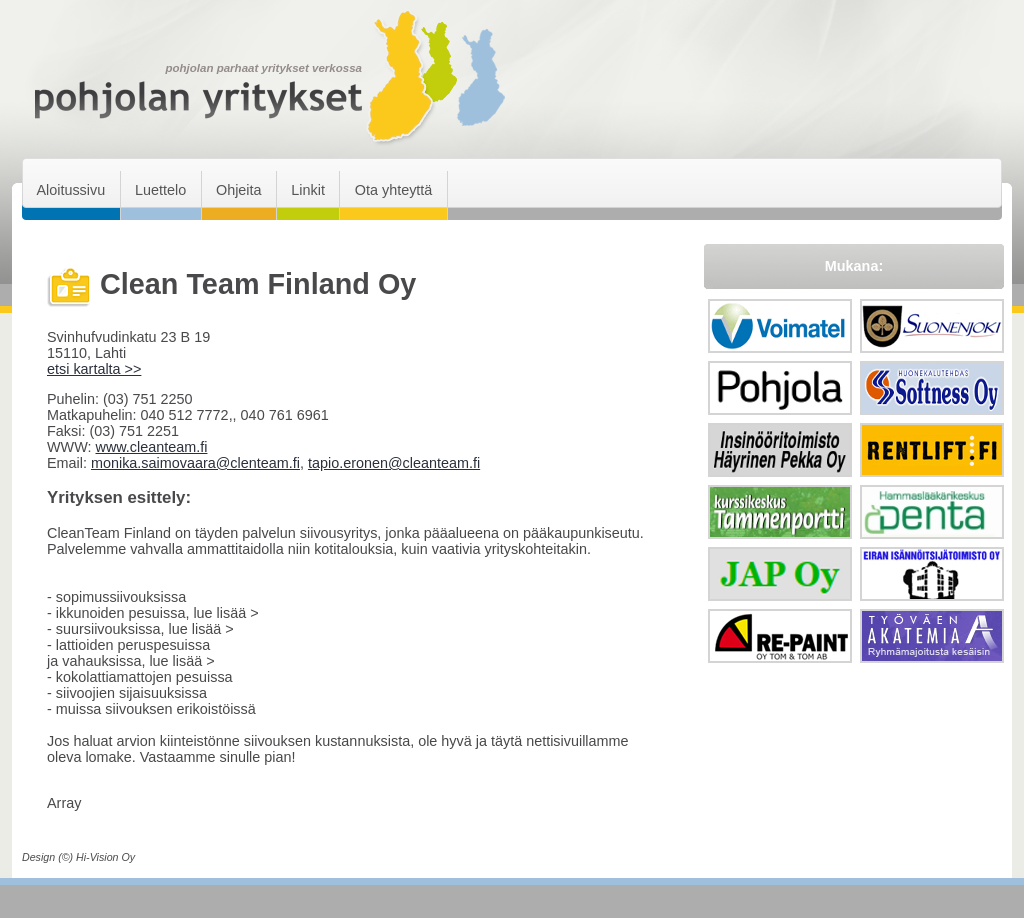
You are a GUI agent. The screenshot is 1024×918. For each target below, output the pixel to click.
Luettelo (160, 190)
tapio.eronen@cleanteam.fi (394, 463)
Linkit (308, 190)
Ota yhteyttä (394, 190)
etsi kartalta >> (94, 369)
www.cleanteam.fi (151, 447)
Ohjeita (239, 190)
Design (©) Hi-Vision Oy (78, 857)
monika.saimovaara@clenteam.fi (195, 463)
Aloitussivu (70, 190)
